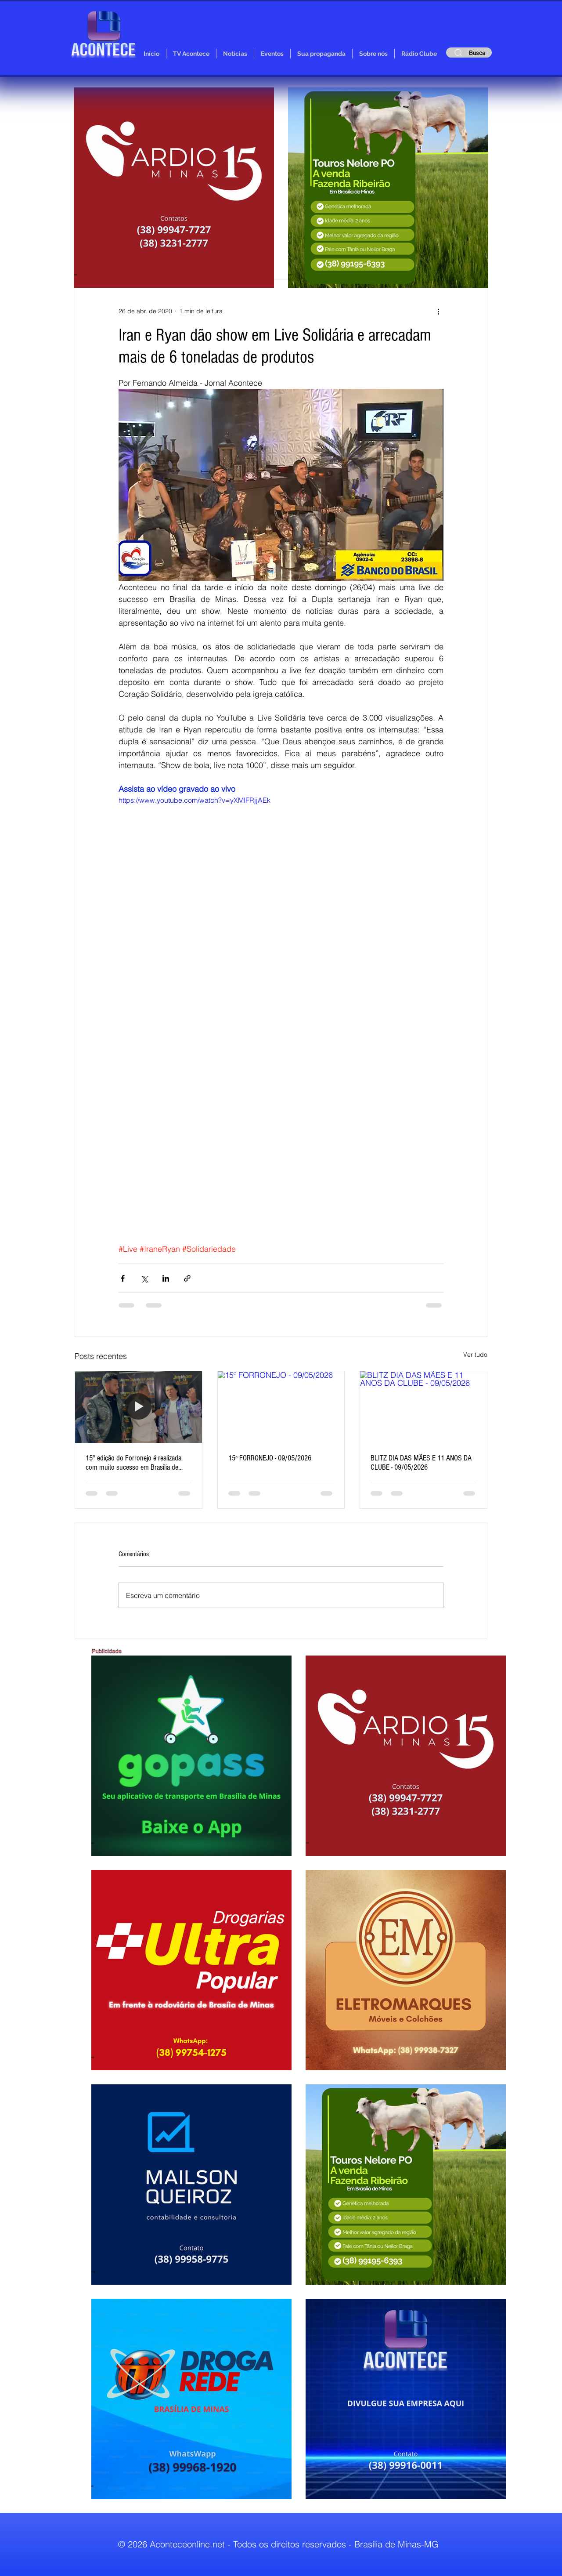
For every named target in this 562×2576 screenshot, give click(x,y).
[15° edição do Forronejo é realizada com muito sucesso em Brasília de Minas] (138, 1406)
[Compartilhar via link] (187, 1278)
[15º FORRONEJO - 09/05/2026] (281, 1406)
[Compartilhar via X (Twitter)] (144, 1278)
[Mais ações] (438, 311)
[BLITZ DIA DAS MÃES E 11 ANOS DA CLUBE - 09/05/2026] (423, 1406)
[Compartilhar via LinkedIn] (166, 1278)
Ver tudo (475, 1355)
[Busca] (469, 52)
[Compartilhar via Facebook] (123, 1278)
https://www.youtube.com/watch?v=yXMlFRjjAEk (194, 800)
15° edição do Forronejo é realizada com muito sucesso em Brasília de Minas (133, 1462)
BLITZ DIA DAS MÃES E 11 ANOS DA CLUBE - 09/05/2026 (421, 1462)
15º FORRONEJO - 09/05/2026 (269, 1458)
